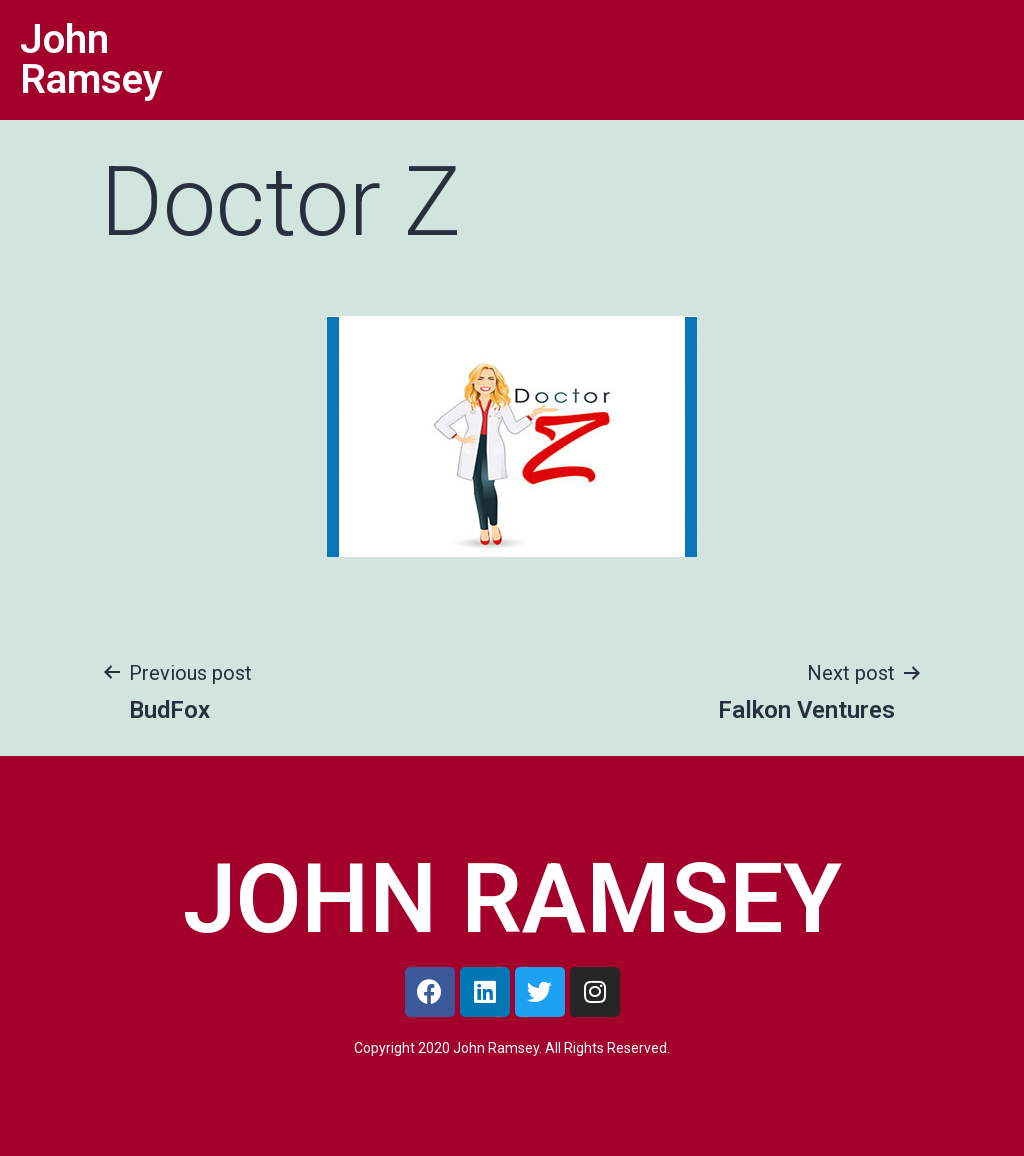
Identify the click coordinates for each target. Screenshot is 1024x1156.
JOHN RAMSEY (512, 899)
